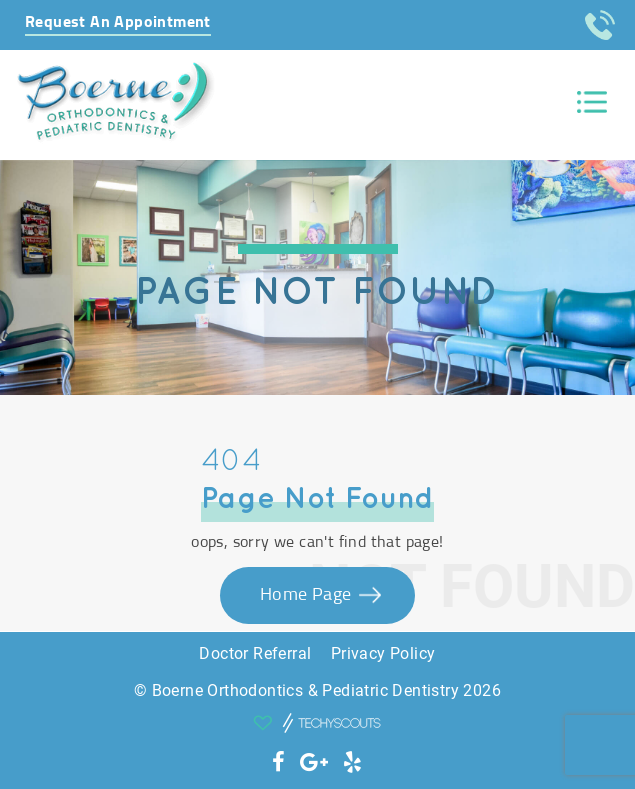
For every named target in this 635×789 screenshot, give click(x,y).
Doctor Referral (255, 653)
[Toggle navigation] (592, 103)
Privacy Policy (383, 653)
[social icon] (279, 762)
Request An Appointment (118, 22)
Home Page (308, 595)
